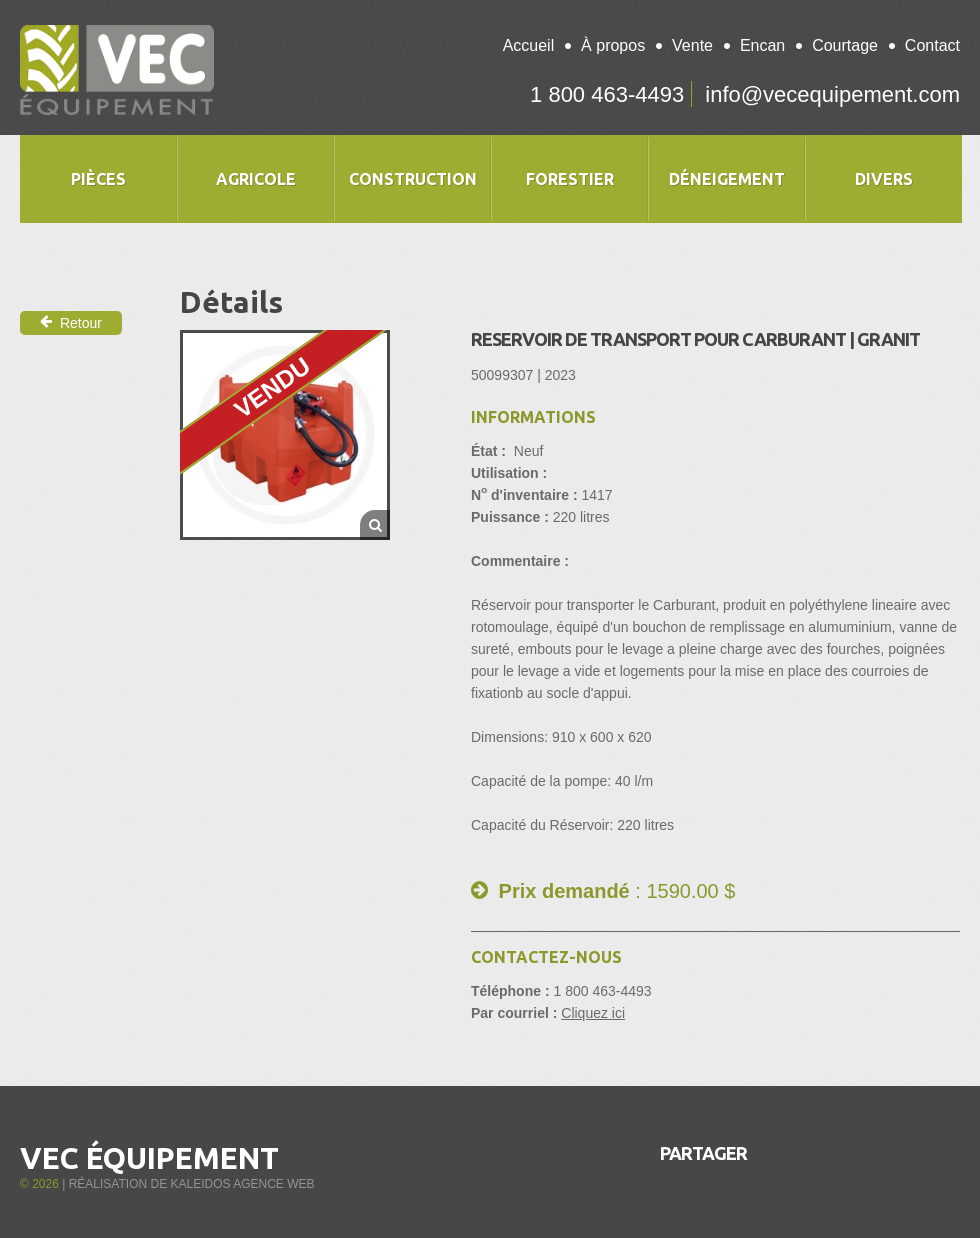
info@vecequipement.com (832, 94)
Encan (762, 45)
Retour (71, 322)
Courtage (845, 45)
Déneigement (727, 179)
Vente (692, 45)
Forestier (570, 179)
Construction (413, 179)
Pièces (98, 179)
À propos (613, 45)
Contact (932, 45)
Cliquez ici (593, 1013)
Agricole (256, 179)
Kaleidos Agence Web (242, 1184)
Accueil (529, 45)
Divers (884, 179)
